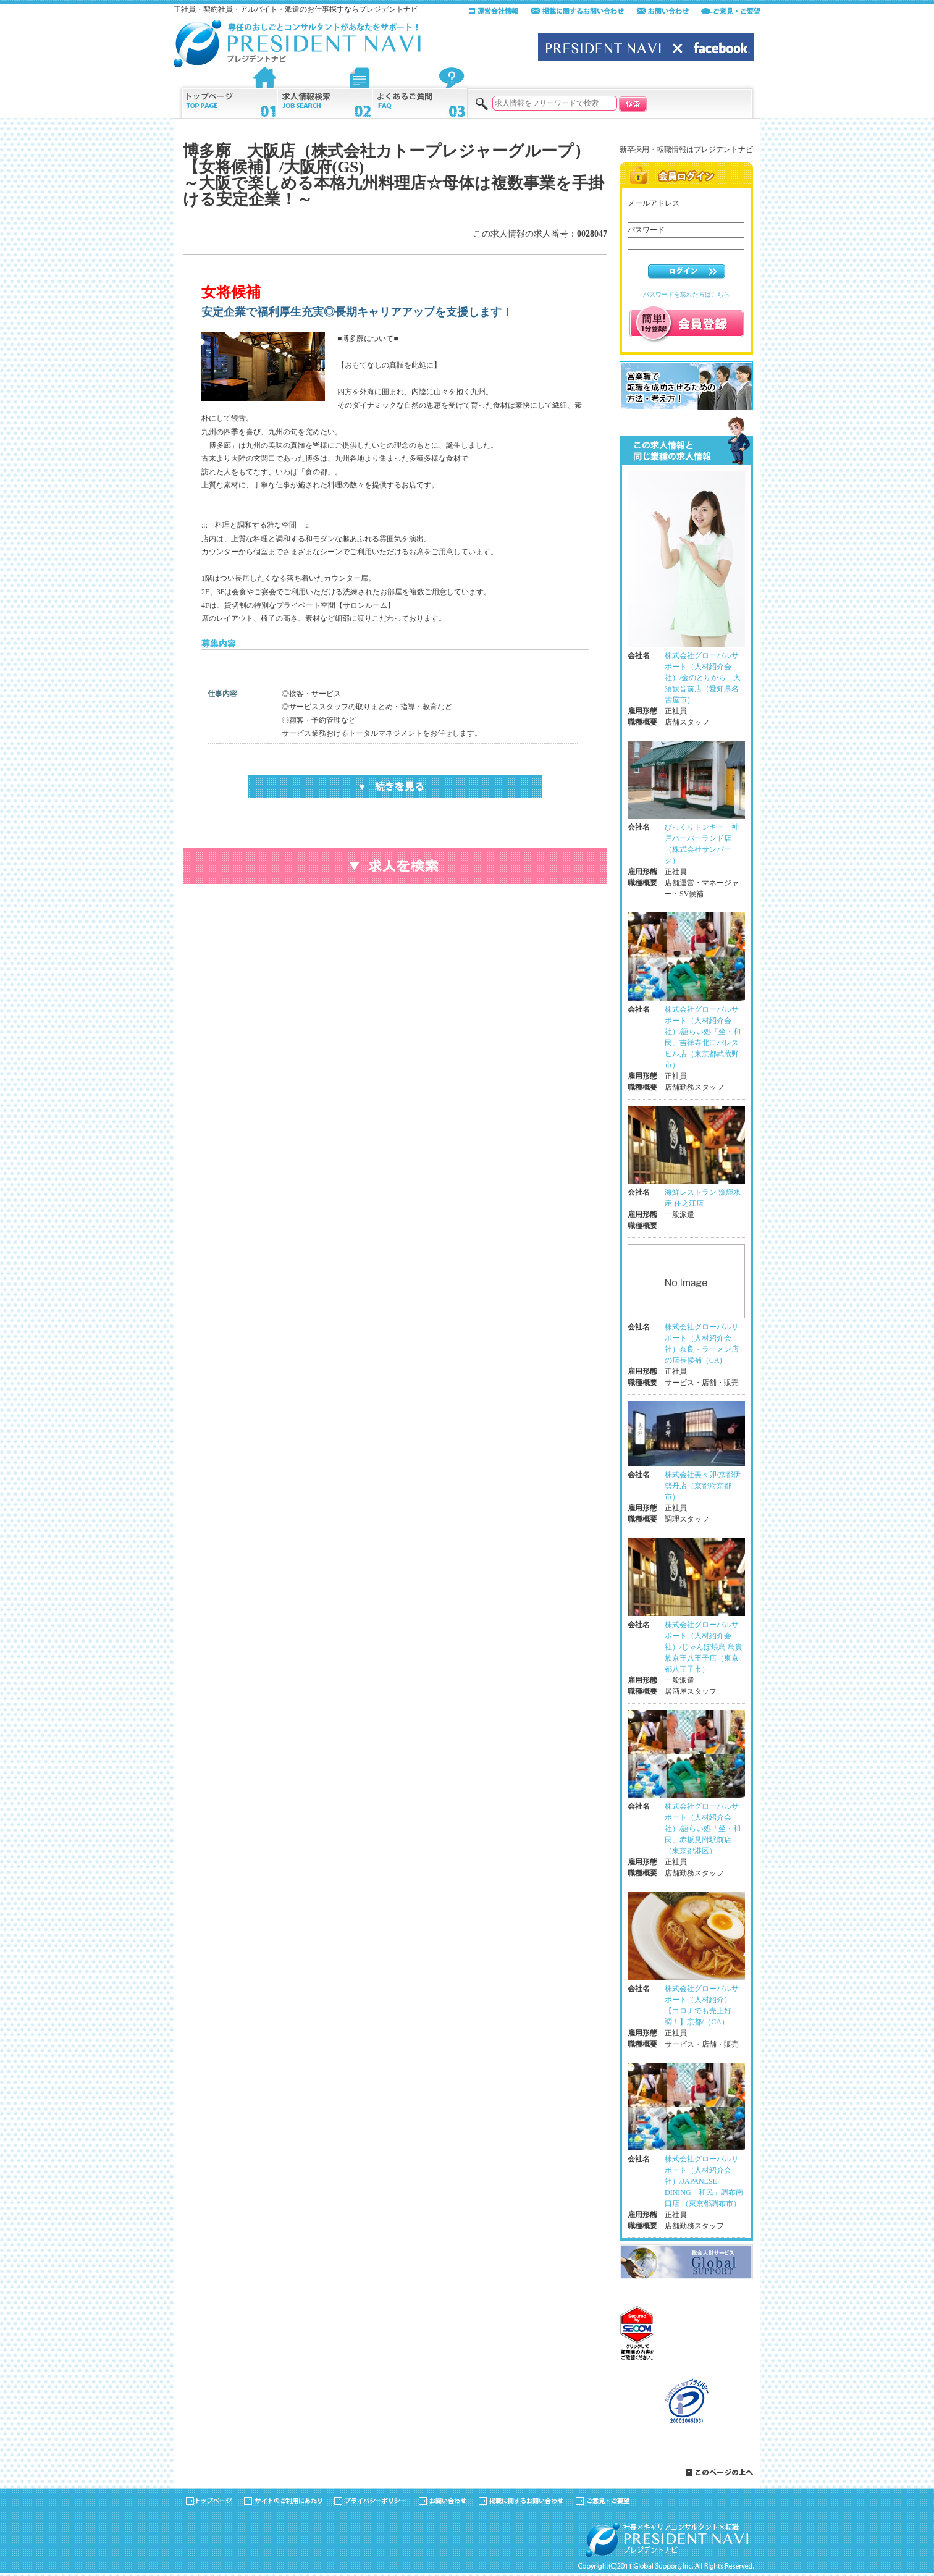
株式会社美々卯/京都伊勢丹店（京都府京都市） (703, 1485)
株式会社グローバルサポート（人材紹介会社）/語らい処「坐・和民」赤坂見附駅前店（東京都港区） (703, 1828)
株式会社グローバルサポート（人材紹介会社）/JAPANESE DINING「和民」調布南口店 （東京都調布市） (704, 2181)
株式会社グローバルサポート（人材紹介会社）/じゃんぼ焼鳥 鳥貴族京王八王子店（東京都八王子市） (704, 1646)
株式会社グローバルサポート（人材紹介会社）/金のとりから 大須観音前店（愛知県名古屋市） (703, 677)
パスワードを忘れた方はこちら (686, 294)
